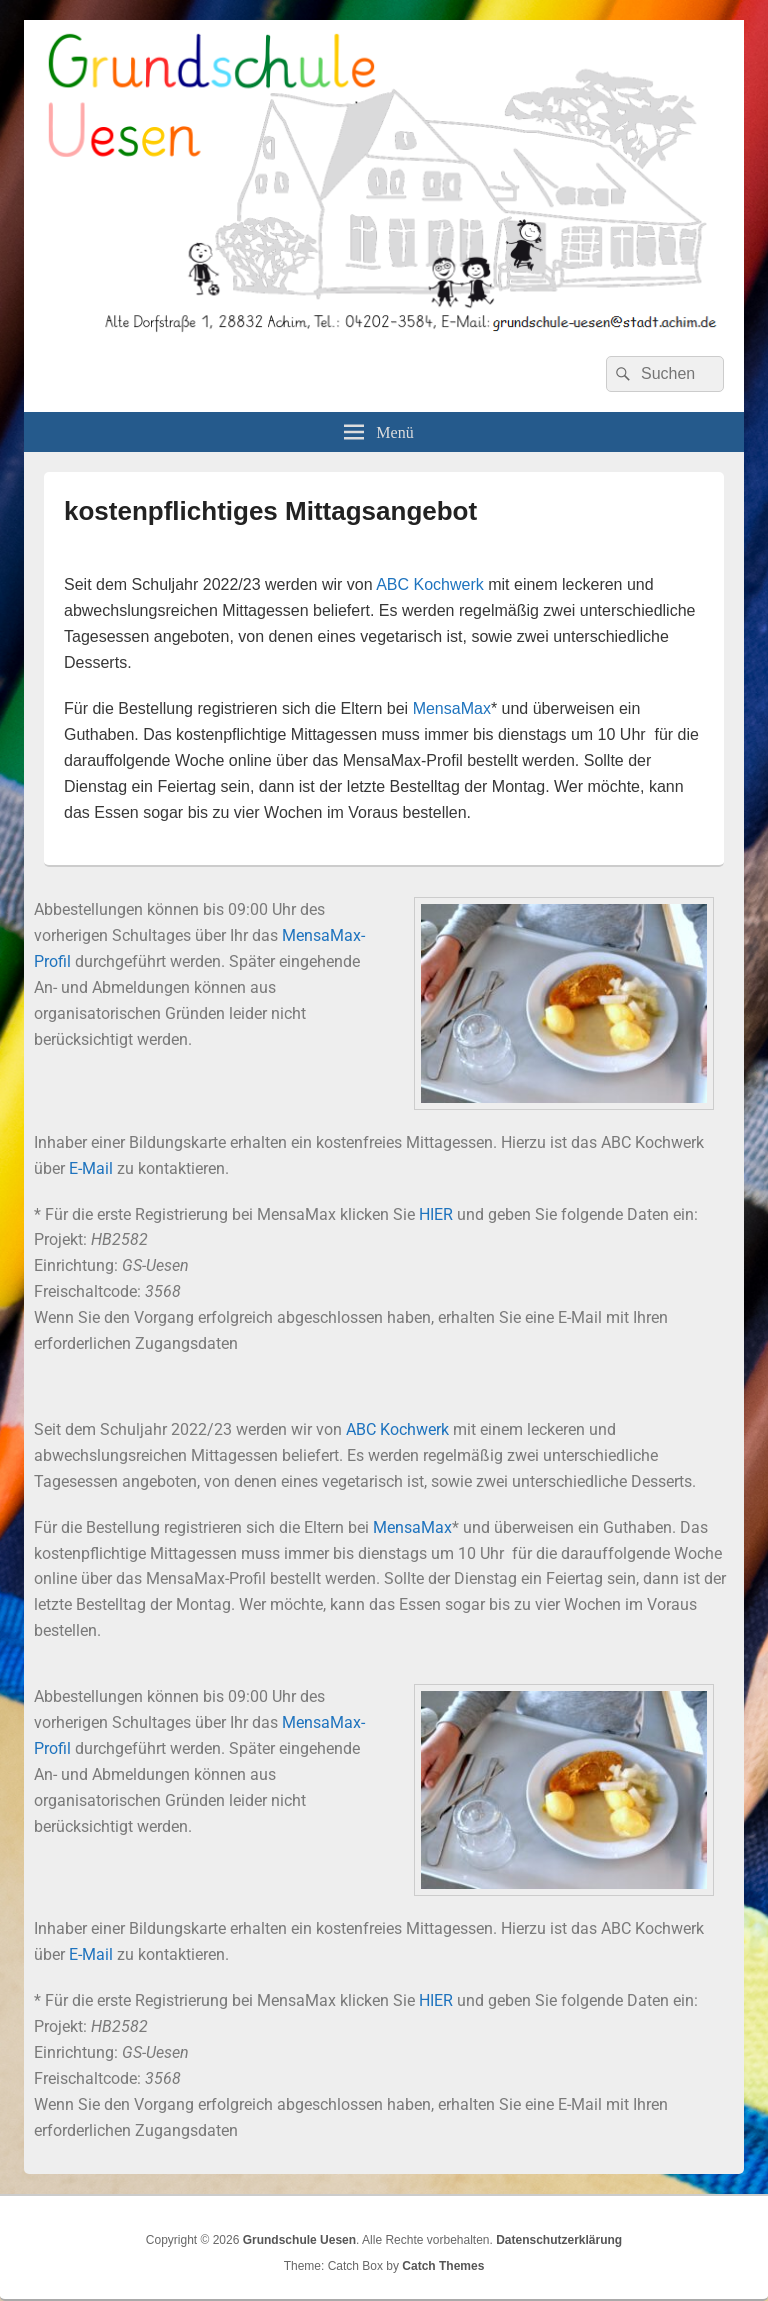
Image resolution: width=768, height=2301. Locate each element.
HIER (436, 1214)
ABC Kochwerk (430, 584)
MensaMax (452, 708)
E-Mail (91, 1168)
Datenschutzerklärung (559, 2240)
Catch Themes (443, 2266)
